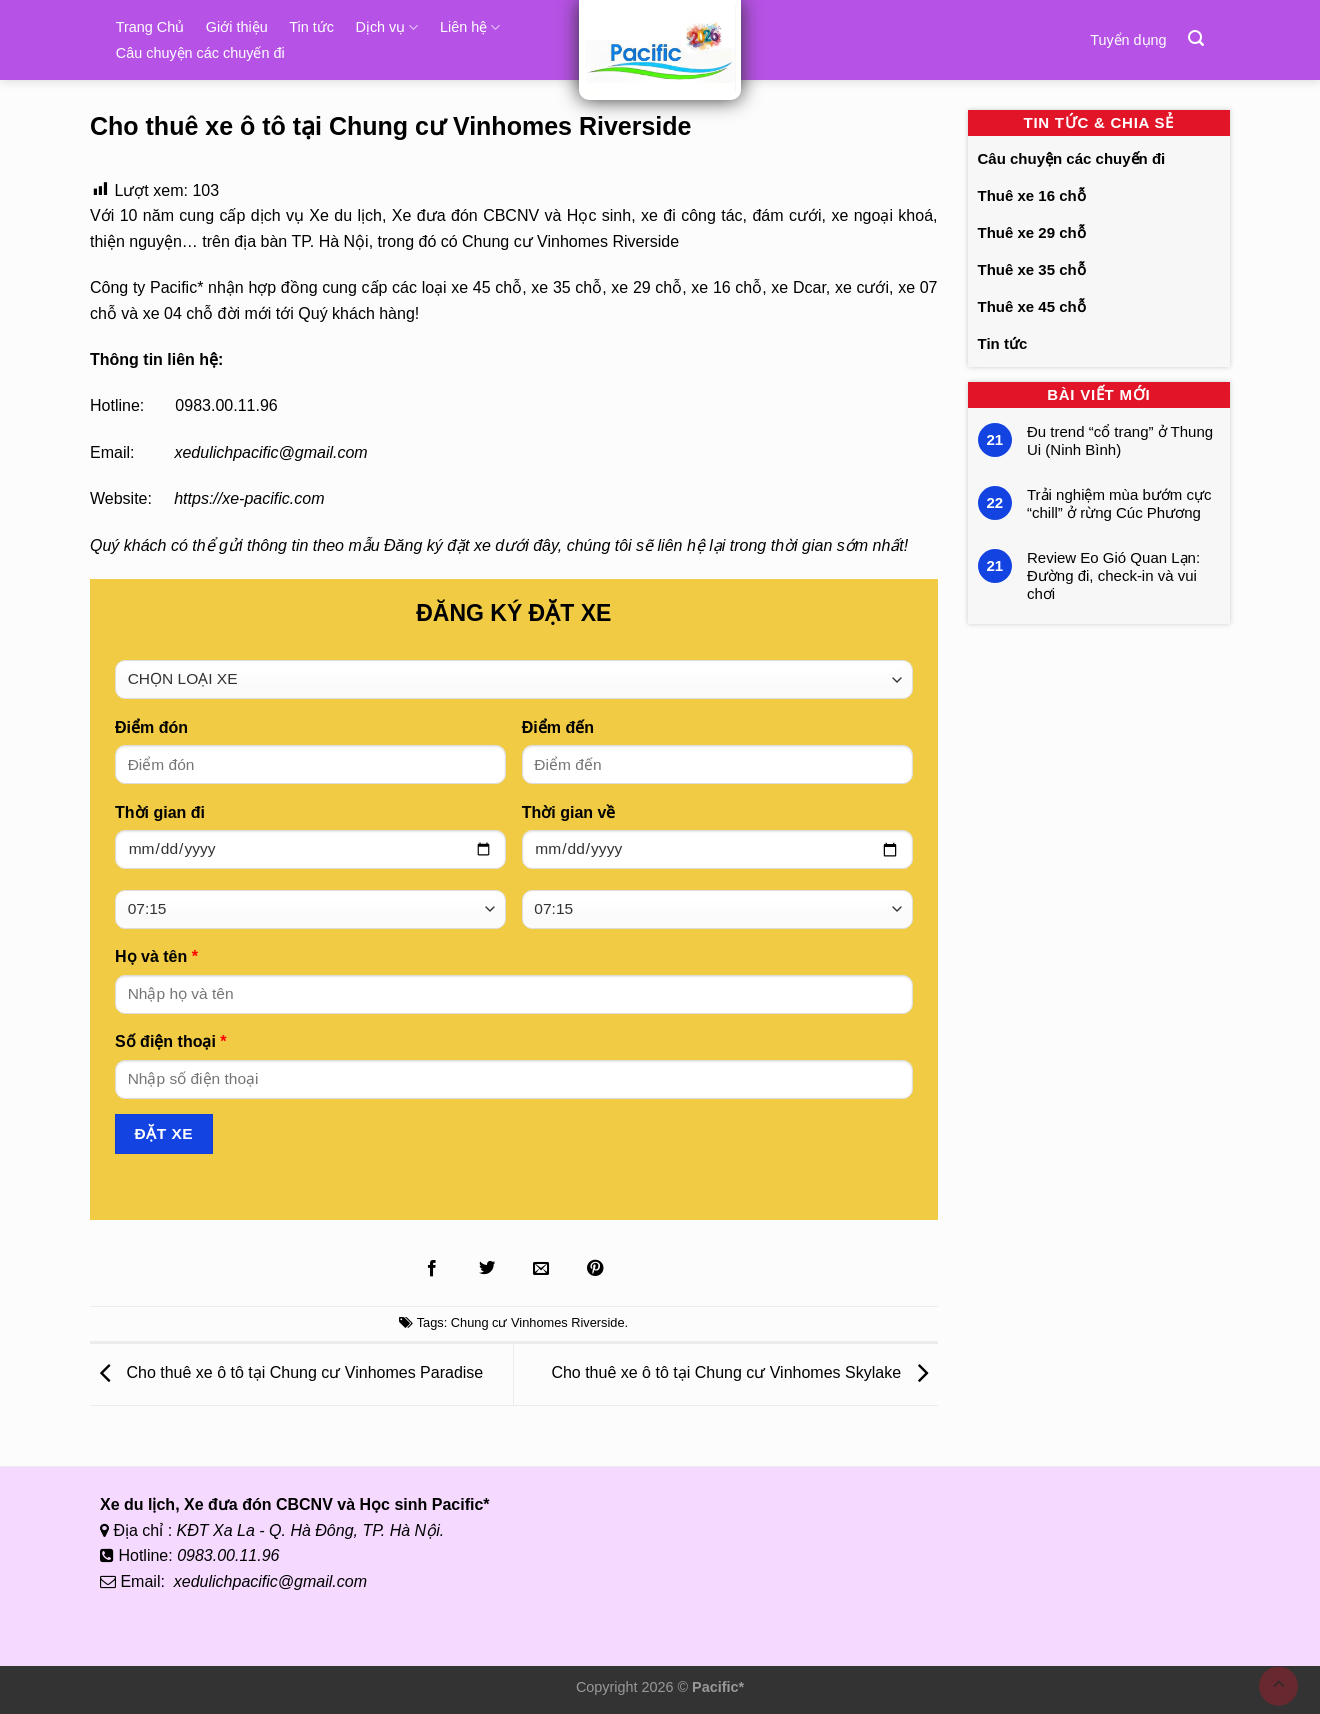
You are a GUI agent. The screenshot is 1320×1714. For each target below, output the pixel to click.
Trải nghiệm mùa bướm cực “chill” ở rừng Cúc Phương (1119, 503)
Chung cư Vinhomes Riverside (538, 1322)
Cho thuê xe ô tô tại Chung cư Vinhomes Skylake (744, 1373)
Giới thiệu (237, 27)
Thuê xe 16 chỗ (1032, 195)
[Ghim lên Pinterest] (595, 1269)
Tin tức (311, 27)
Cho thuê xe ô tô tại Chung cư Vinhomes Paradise (286, 1373)
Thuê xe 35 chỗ (1032, 269)
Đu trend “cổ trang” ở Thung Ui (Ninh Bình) (1120, 440)
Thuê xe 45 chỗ (1032, 306)
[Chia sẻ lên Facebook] (432, 1269)
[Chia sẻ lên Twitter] (486, 1269)
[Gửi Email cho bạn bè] (541, 1269)
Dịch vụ (386, 27)
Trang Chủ (150, 27)
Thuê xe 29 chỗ (1032, 232)
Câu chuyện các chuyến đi (200, 53)
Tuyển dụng (1128, 40)
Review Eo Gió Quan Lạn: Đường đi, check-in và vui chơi (1113, 575)
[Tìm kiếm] (1196, 38)
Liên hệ (470, 27)
